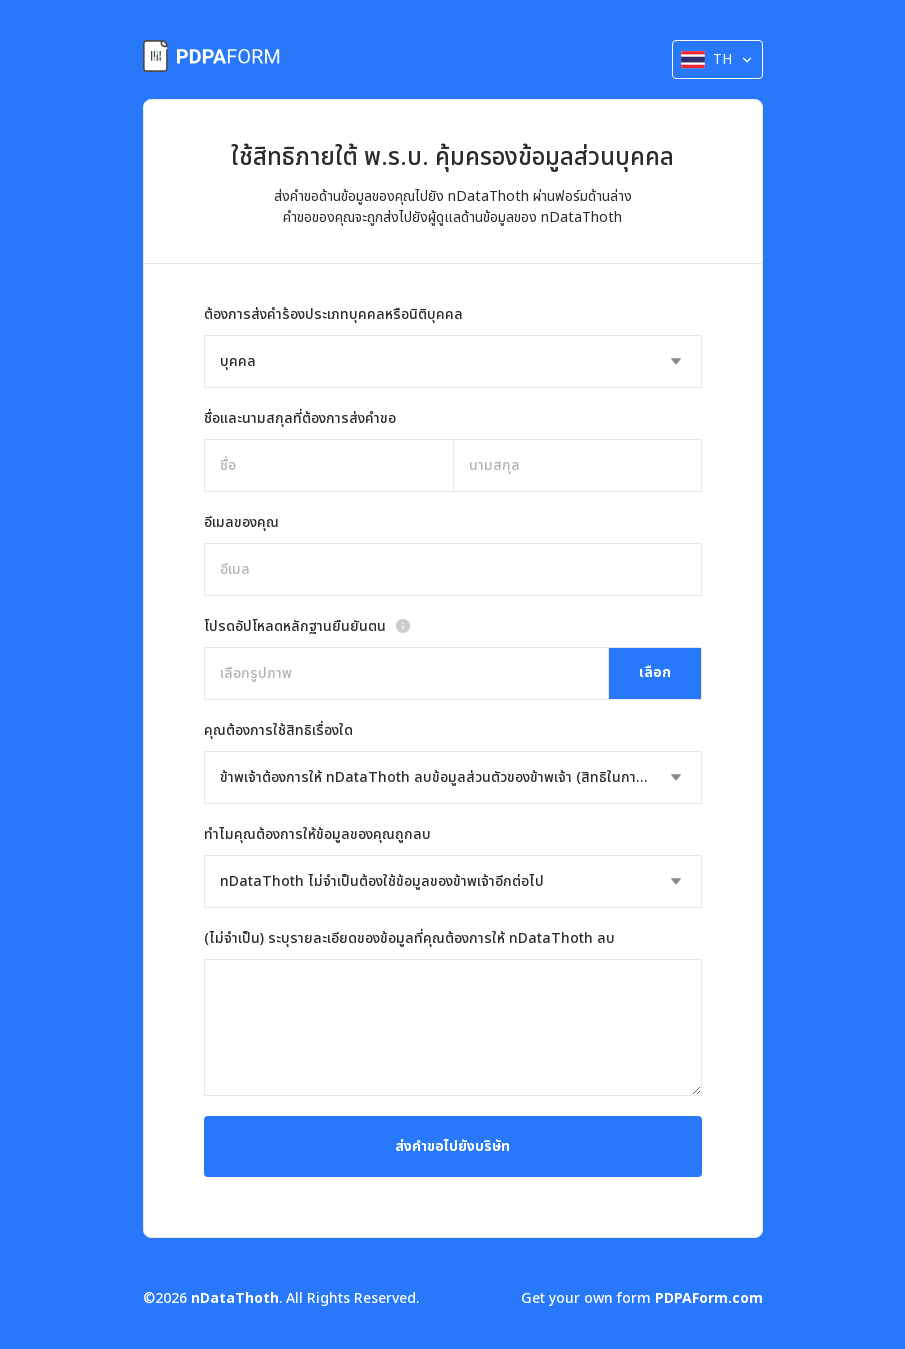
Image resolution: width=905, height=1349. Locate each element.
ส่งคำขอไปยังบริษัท (452, 1146)
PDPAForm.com (709, 1298)
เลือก (655, 672)
